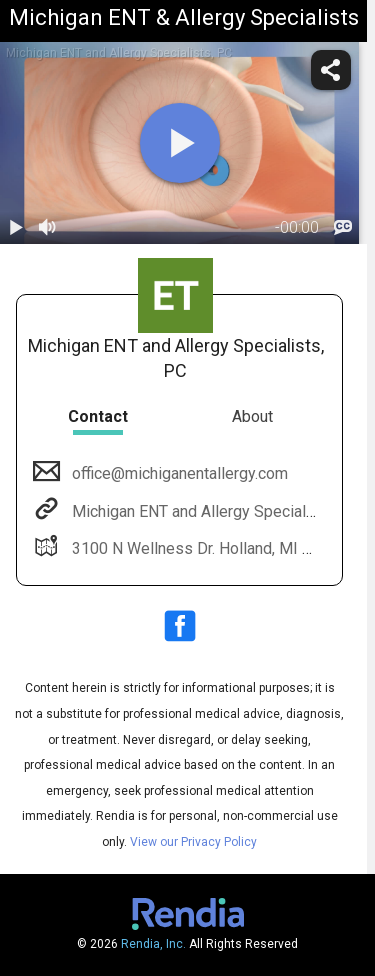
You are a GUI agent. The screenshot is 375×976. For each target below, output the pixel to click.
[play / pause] (16, 228)
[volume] (48, 228)
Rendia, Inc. (153, 944)
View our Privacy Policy (193, 842)
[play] (180, 143)
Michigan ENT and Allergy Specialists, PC (214, 511)
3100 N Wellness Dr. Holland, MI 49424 (207, 548)
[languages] (343, 228)
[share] (331, 70)
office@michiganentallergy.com (178, 473)
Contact (98, 416)
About (252, 416)
